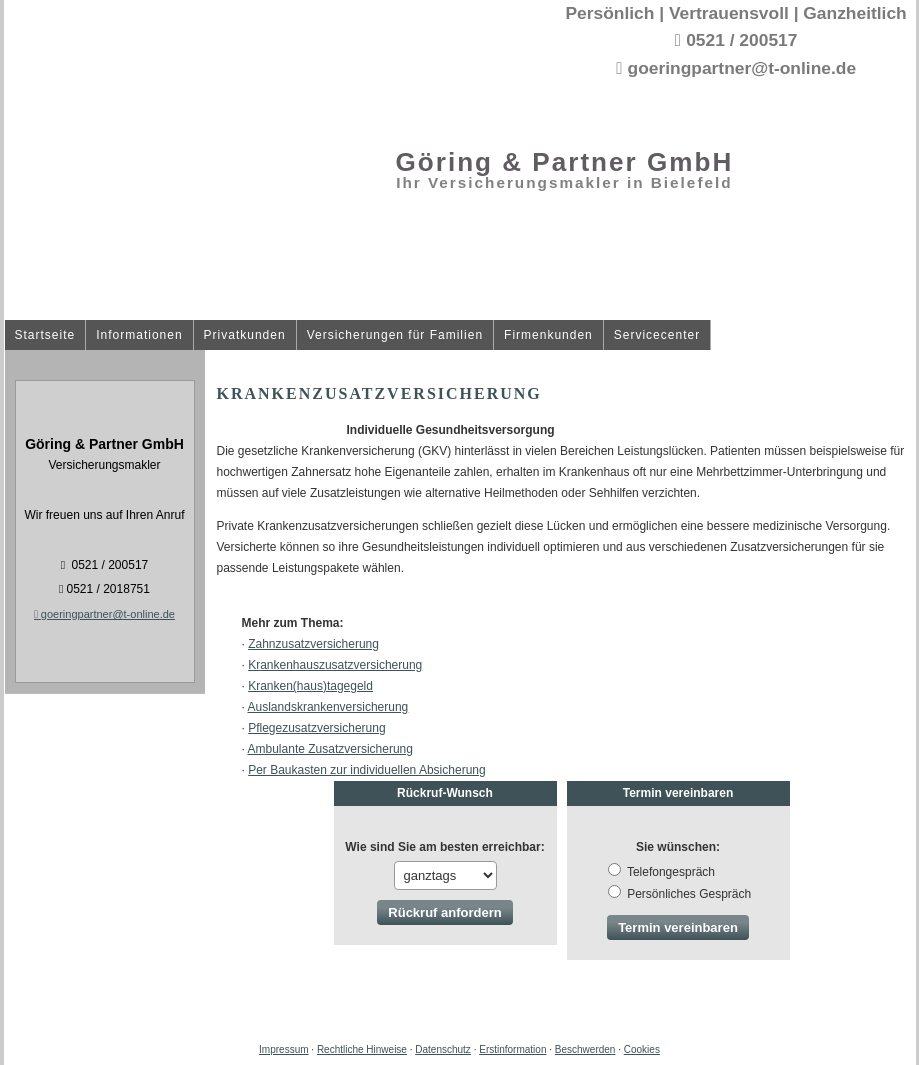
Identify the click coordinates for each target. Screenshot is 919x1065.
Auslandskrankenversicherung (328, 707)
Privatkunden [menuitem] (245, 335)
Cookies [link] (642, 1049)
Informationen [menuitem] (139, 335)
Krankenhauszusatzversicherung (335, 665)
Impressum (283, 1049)
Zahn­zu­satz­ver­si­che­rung (313, 644)
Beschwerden (585, 1049)
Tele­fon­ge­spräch (671, 872)
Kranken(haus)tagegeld (310, 686)
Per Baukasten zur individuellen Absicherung (366, 770)
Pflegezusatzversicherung (316, 728)
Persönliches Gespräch (689, 894)
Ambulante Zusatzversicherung (330, 749)
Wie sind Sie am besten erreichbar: (444, 847)
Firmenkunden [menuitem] (548, 335)
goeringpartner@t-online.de (104, 614)
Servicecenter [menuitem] (657, 335)
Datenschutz (443, 1049)
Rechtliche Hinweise (362, 1049)
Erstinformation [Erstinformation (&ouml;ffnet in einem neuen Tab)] (512, 1049)
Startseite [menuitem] (45, 335)
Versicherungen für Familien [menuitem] (395, 335)
